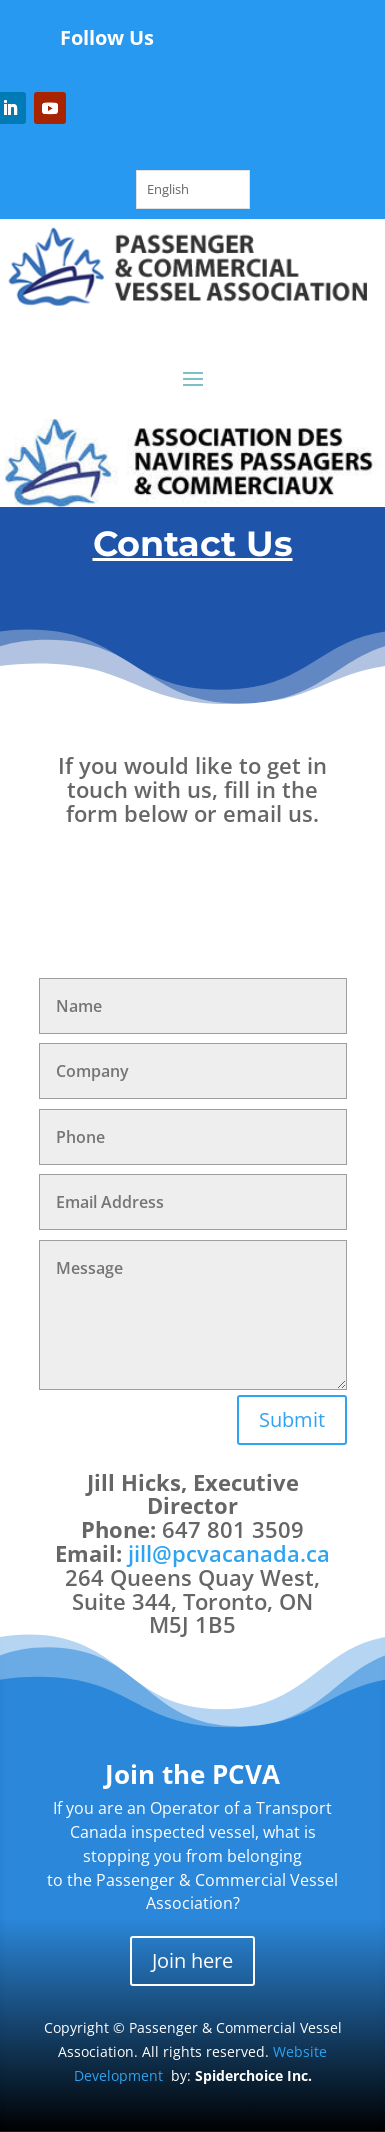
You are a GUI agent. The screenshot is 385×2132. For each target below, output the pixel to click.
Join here (192, 1960)
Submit (292, 1419)
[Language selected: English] (193, 189)
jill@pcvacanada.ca (229, 1553)
